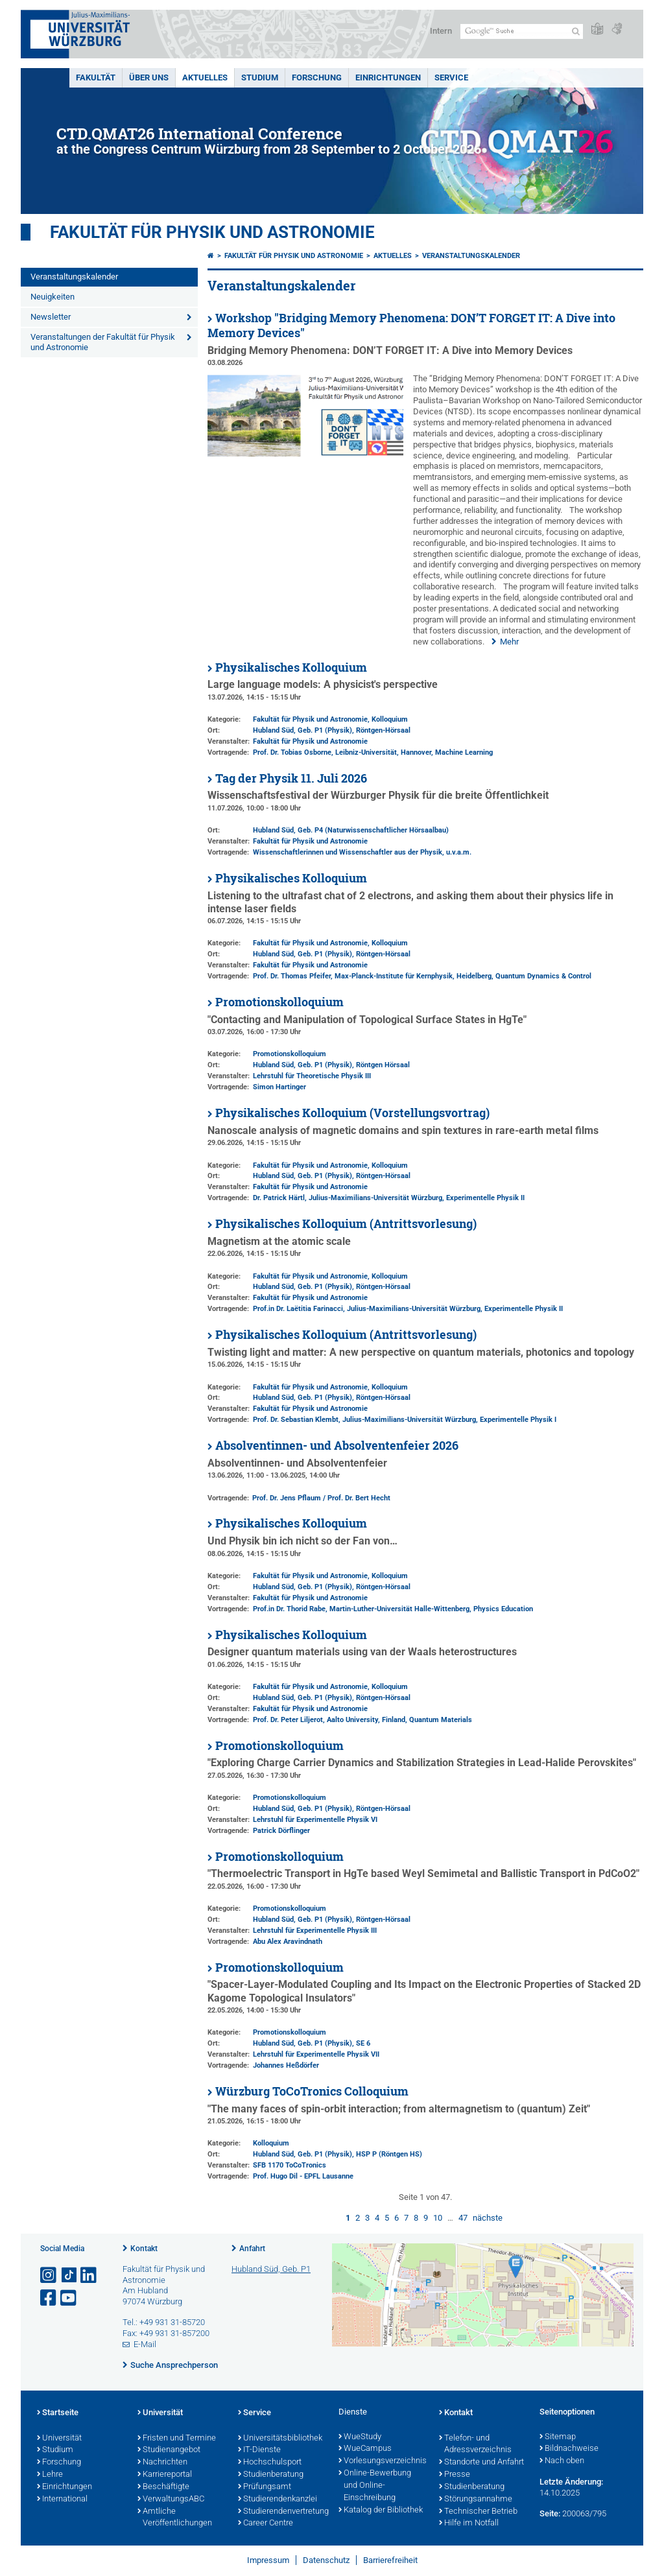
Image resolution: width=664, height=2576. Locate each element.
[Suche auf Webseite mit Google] (521, 31)
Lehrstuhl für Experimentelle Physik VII (316, 2054)
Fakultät (95, 77)
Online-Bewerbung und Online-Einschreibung (374, 2486)
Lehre (50, 2475)
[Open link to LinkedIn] (89, 2275)
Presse (454, 2475)
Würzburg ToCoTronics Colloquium (312, 2091)
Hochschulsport (270, 2462)
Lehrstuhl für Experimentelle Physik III (315, 1930)
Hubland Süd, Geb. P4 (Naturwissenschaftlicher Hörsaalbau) (351, 830)
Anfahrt (252, 2248)
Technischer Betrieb (478, 2512)
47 (463, 2218)
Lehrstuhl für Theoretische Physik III (312, 1076)
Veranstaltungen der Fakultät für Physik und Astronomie (102, 342)
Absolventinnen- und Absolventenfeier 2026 (336, 1445)
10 (437, 2218)
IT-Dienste (259, 2450)
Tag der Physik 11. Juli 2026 (291, 778)
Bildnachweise (569, 2449)
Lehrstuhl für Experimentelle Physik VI (315, 1819)
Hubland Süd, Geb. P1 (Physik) (302, 730)
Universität (59, 2438)
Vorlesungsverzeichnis (382, 2461)
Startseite (57, 2413)
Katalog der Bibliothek (380, 2510)
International (62, 2499)
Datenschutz (326, 2560)
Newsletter (50, 317)
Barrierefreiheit (390, 2560)
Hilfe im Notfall (469, 2523)
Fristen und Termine (176, 2438)
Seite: (550, 2513)
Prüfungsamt (264, 2487)
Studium (259, 77)
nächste (488, 2218)
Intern (441, 31)
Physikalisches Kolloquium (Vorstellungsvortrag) (352, 1112)
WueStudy (359, 2437)
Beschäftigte (163, 2487)
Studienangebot (168, 2450)
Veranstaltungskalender (74, 276)
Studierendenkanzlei (277, 2499)
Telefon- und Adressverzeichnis (475, 2445)
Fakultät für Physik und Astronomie (212, 232)
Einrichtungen (388, 77)
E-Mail (145, 2344)
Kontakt (144, 2248)
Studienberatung (270, 2475)
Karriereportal (164, 2475)
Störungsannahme (475, 2499)
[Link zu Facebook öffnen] (49, 2298)
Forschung (317, 77)
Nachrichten (162, 2462)
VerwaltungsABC (170, 2499)
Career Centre (265, 2523)
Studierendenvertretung (282, 2512)
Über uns (149, 77)
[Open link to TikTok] (69, 2275)
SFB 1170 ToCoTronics (289, 2165)
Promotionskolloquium (279, 1002)
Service (451, 77)
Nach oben (562, 2461)
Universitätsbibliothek (280, 2438)
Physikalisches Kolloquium (291, 667)
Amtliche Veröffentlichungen (174, 2518)
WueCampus (365, 2449)
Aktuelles (205, 77)
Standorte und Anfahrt (481, 2462)
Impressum (268, 2560)
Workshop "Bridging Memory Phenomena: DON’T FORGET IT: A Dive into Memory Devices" (411, 325)
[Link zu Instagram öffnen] (49, 2275)
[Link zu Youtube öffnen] (69, 2298)
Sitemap (558, 2437)
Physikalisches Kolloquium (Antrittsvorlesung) (346, 1223)
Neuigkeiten (52, 296)
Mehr (509, 641)
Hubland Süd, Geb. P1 (271, 2269)
